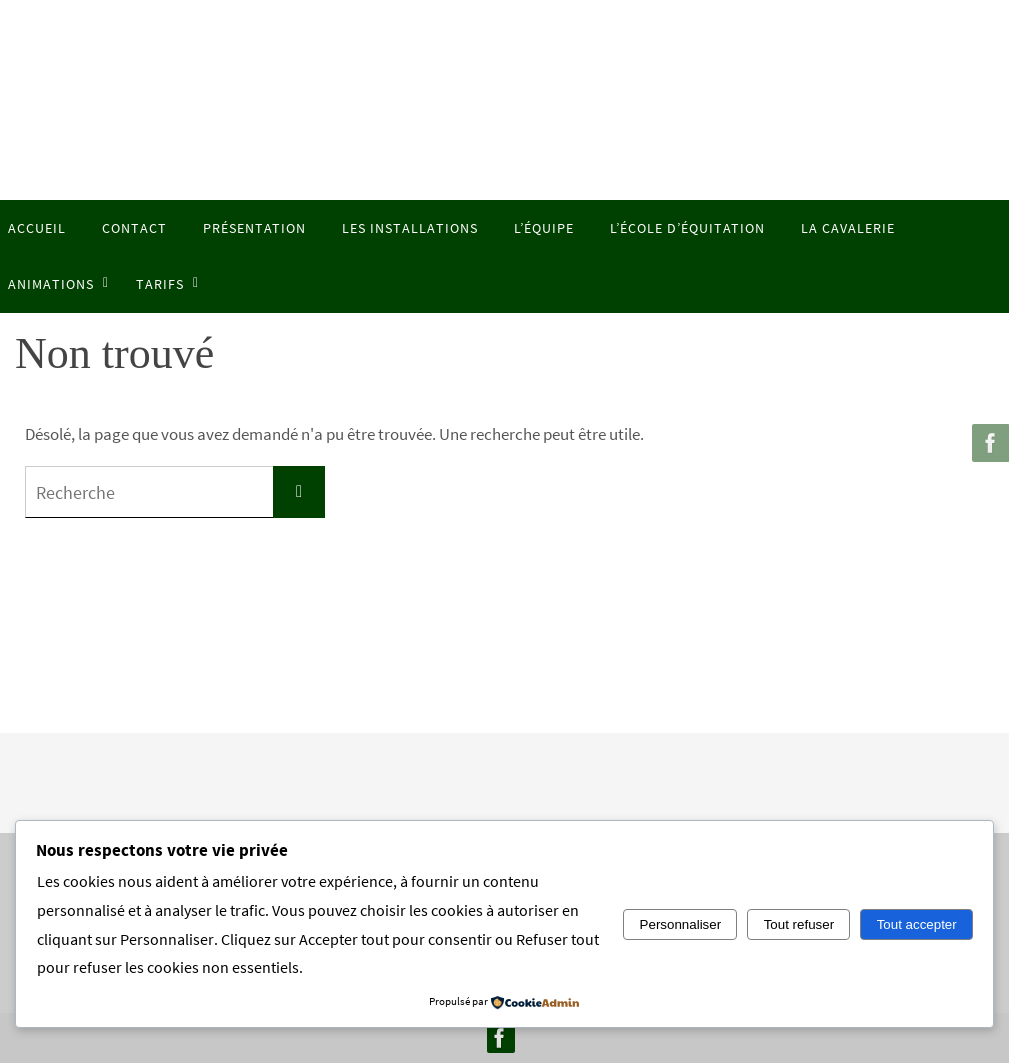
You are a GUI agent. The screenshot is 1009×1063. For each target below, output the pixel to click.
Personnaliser (681, 924)
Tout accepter (917, 924)
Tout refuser (799, 924)
